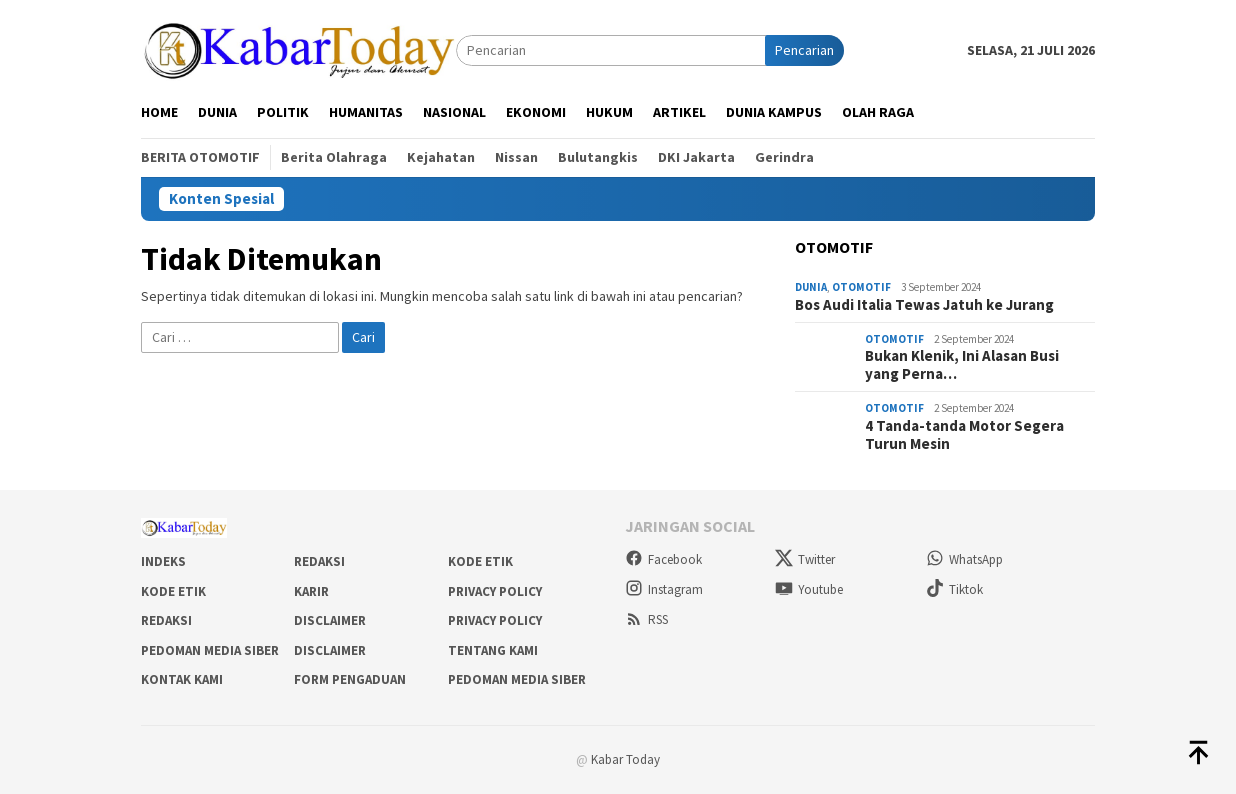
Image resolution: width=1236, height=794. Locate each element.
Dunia (811, 287)
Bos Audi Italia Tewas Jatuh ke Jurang (924, 305)
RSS (646, 619)
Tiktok (954, 589)
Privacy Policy (495, 591)
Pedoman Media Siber (210, 650)
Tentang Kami (493, 650)
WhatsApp (964, 559)
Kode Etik (480, 561)
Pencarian (804, 50)
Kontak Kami (182, 679)
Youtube (809, 589)
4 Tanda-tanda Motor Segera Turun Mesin (964, 435)
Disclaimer (330, 620)
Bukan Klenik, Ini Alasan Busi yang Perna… (962, 365)
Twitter (805, 559)
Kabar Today (625, 759)
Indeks (163, 561)
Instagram (664, 589)
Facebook (663, 559)
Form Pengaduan (350, 679)
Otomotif (861, 287)
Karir (311, 591)
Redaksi (319, 561)
